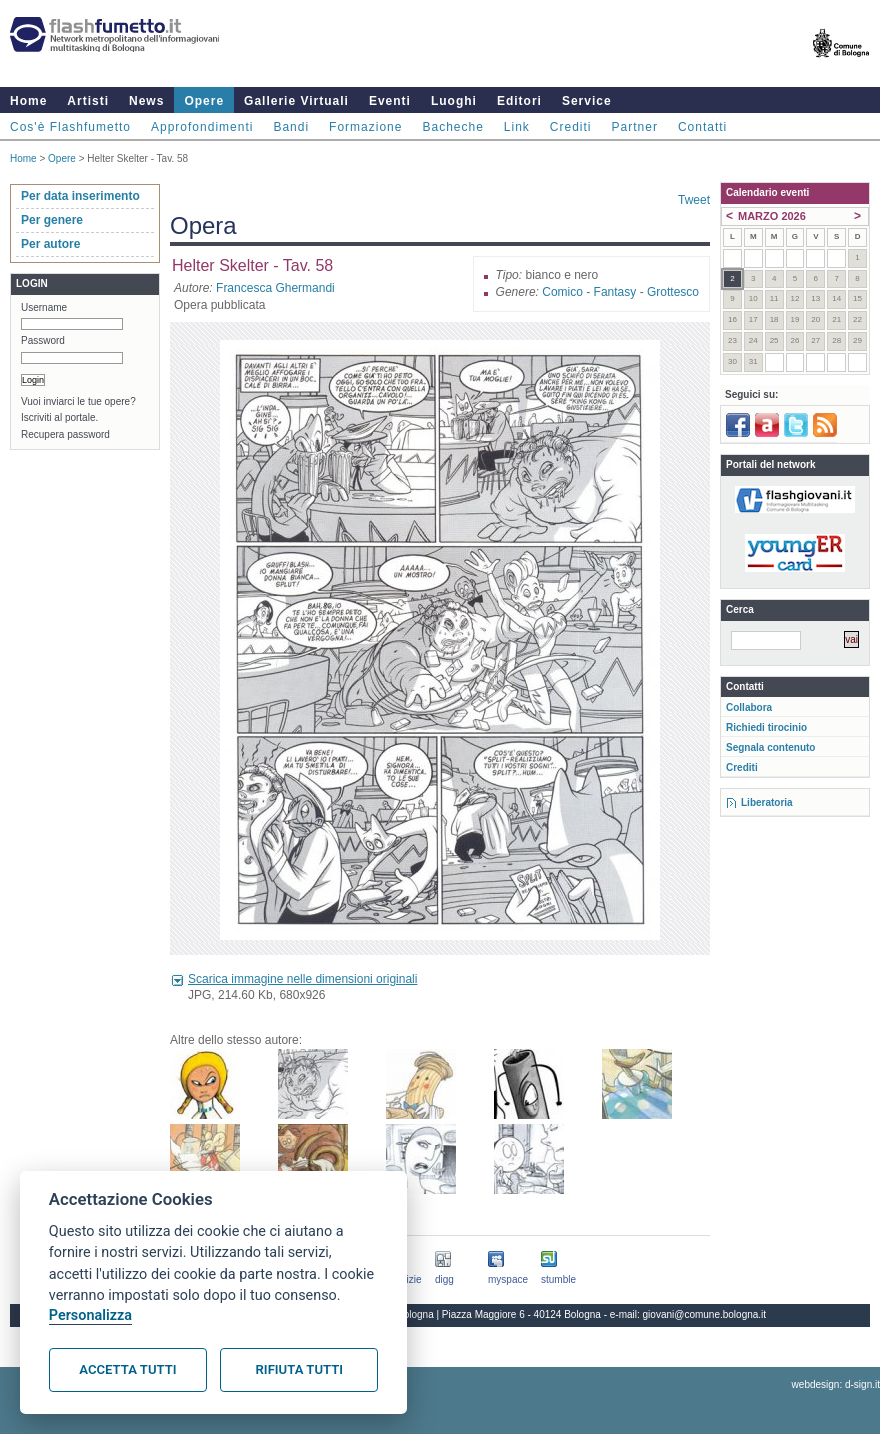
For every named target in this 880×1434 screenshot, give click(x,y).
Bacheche (452, 127)
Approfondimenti (202, 127)
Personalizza (90, 1315)
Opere (204, 101)
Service (587, 101)
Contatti (702, 127)
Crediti (571, 127)
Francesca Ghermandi (275, 288)
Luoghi (454, 101)
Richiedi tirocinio (766, 727)
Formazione (365, 127)
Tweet (694, 200)
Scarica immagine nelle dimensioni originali (302, 979)
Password (43, 340)
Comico (562, 292)
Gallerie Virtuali (296, 101)
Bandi (291, 127)
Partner (635, 127)
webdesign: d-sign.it (836, 1384)
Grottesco (673, 292)
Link (517, 127)
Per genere (52, 220)
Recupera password (65, 434)
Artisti (88, 101)
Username (44, 307)
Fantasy (615, 292)
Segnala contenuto (770, 747)
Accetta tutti (127, 1369)
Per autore (50, 244)
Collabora (749, 707)
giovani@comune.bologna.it (705, 1314)
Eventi (390, 101)
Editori (519, 101)
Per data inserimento (80, 196)
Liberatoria (767, 802)
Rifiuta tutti (299, 1369)
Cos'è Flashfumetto (70, 127)
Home (28, 101)
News (146, 101)
